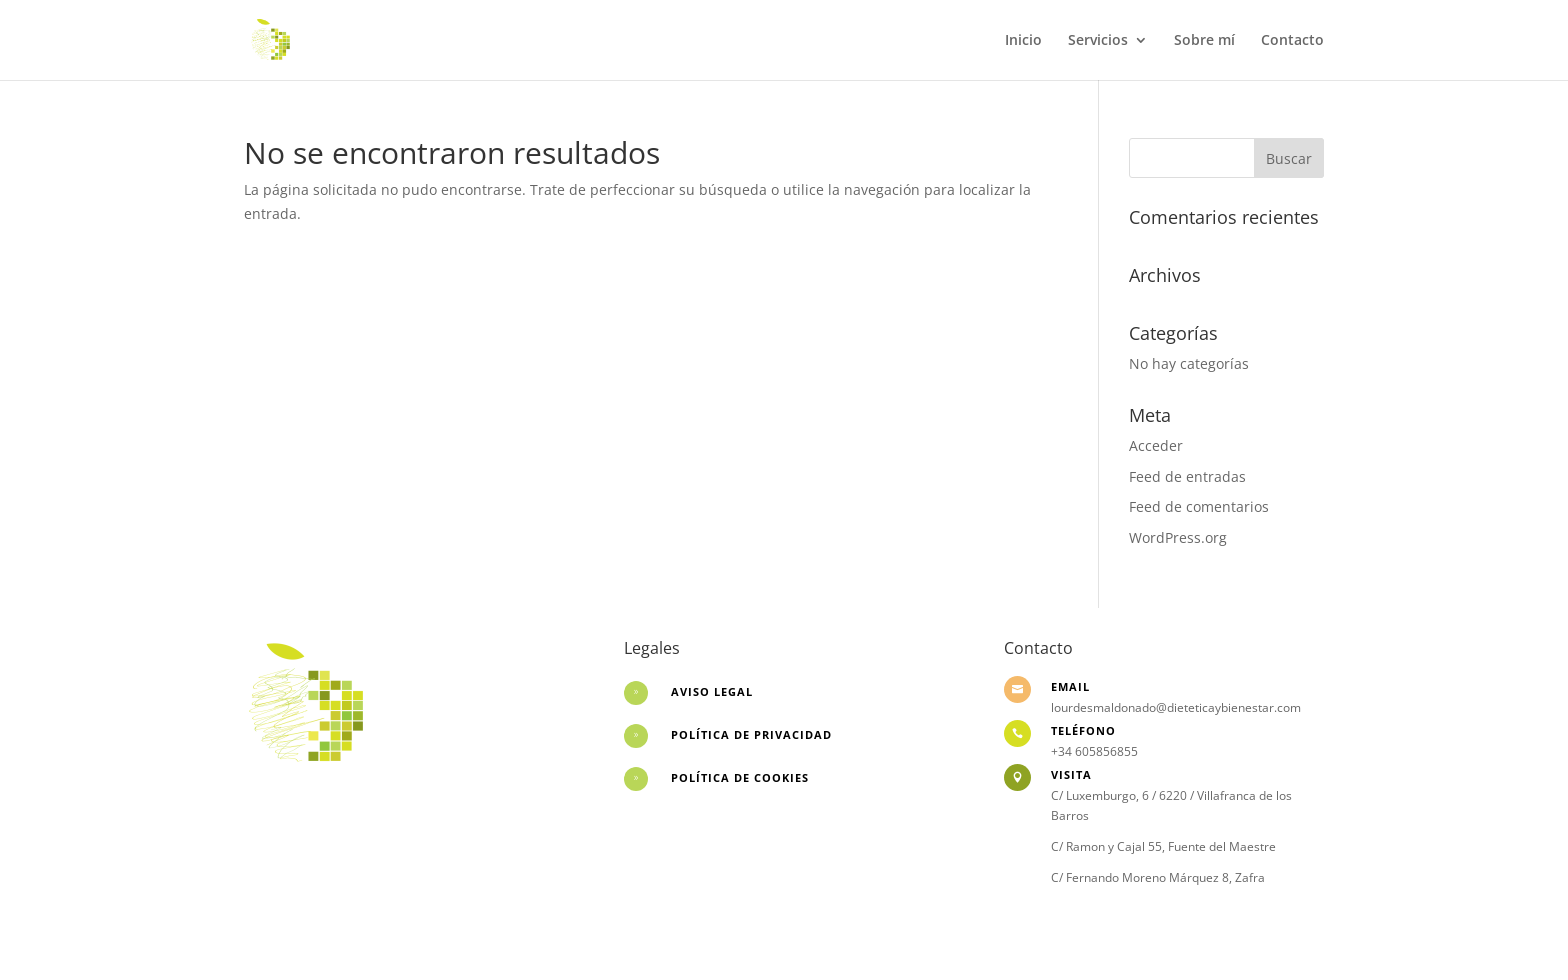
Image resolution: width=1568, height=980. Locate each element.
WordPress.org (1178, 537)
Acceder (1156, 445)
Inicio (1023, 41)
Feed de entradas (1187, 476)
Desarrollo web (294, 809)
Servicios (1098, 41)
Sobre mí (1204, 41)
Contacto (1292, 41)
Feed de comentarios (1199, 506)
